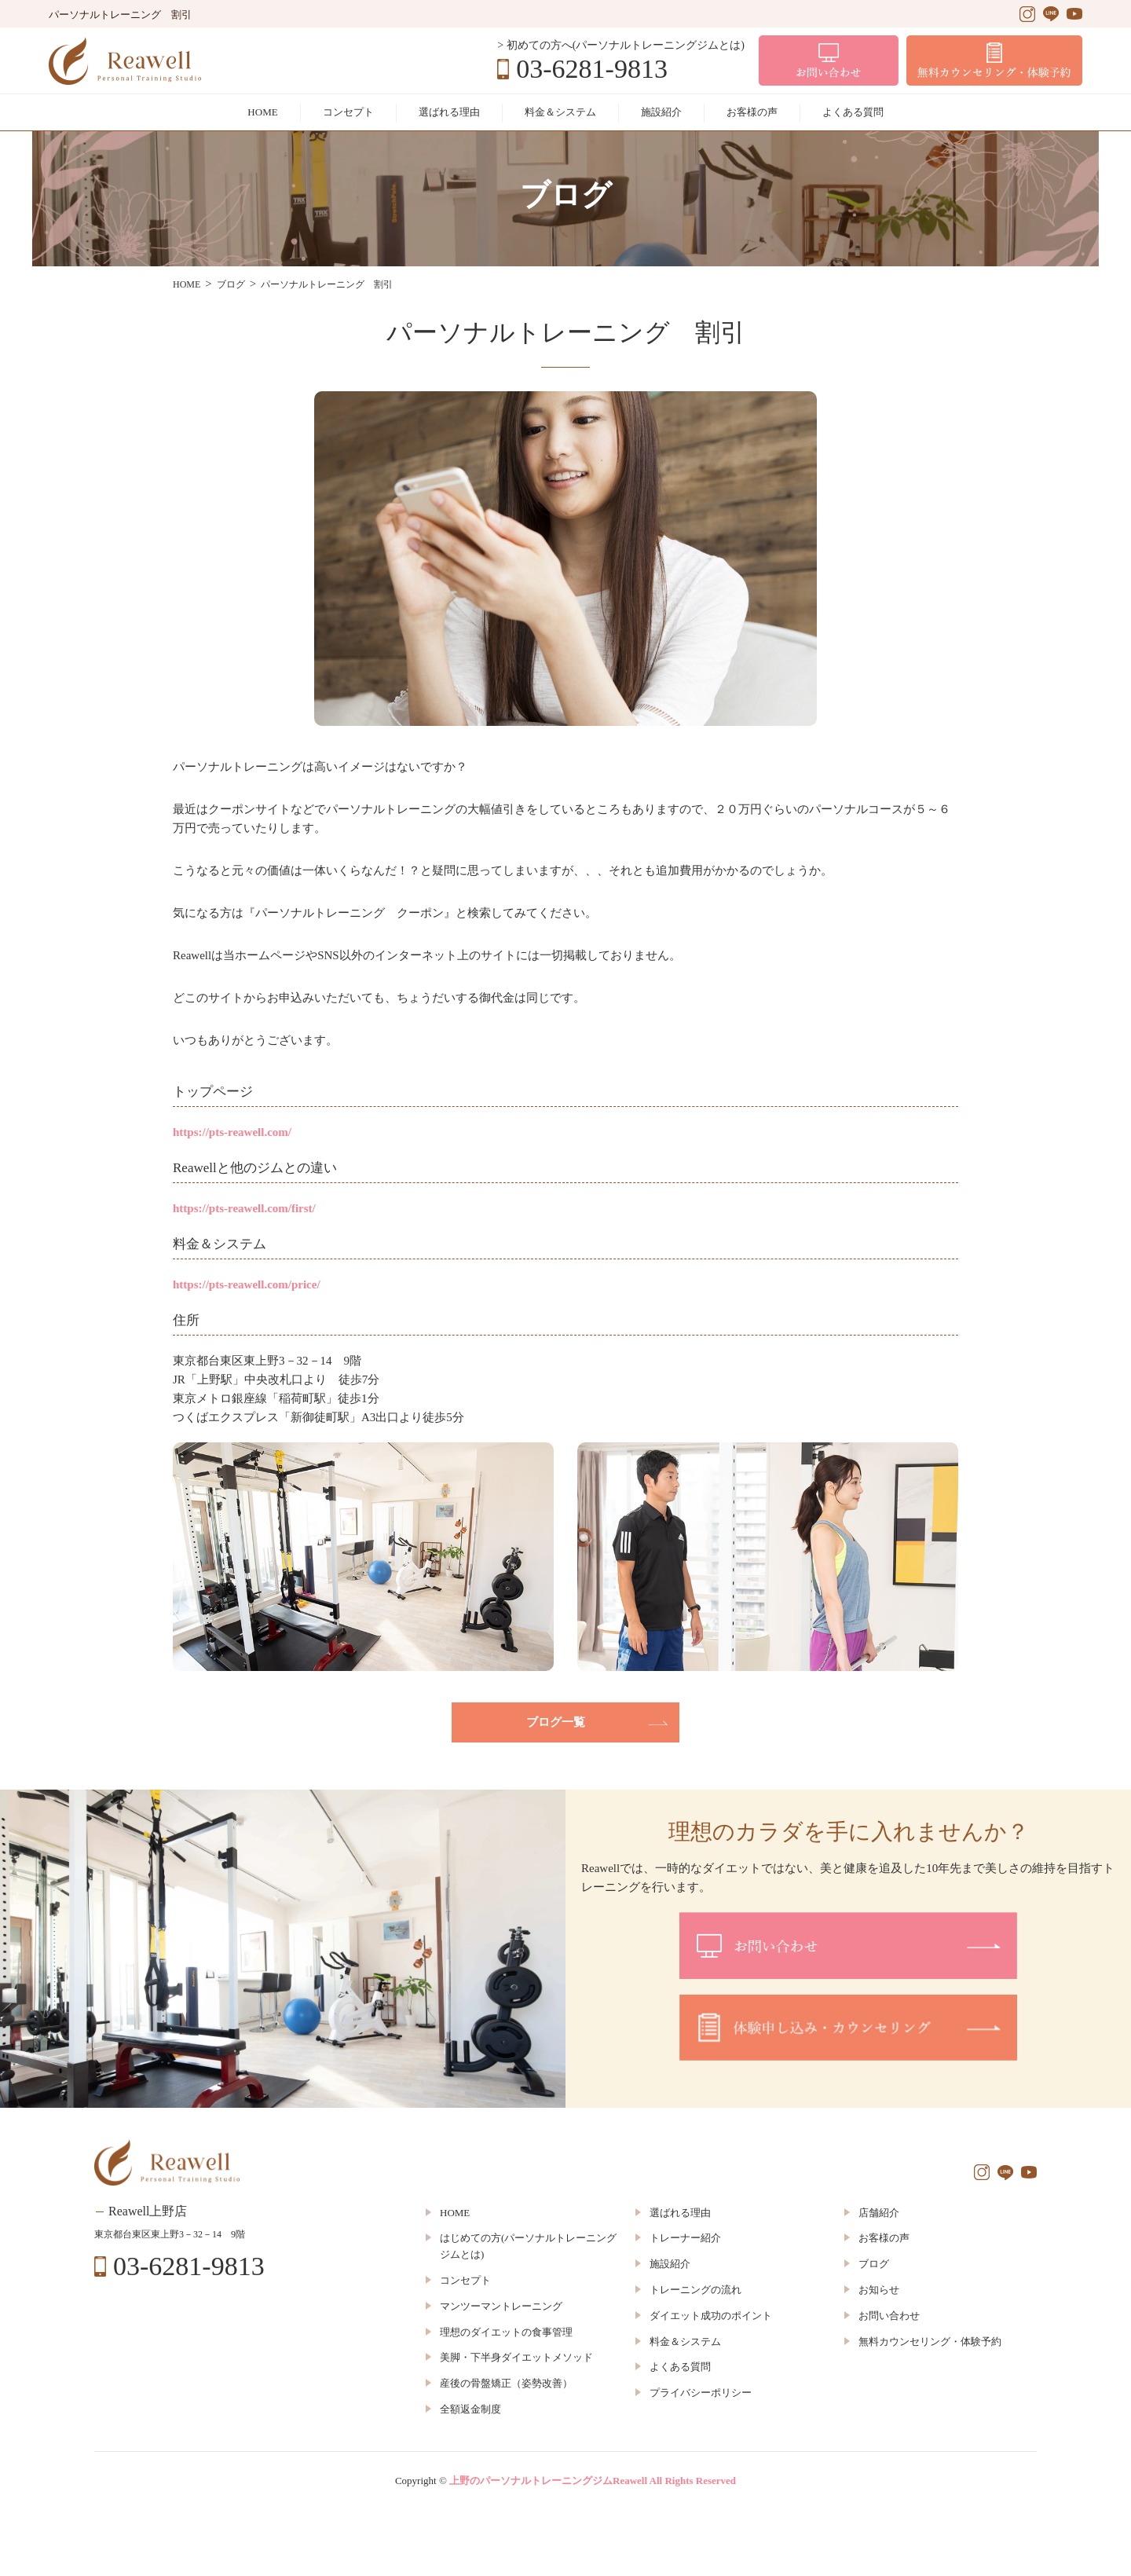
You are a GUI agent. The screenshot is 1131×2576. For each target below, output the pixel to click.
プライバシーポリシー (701, 2392)
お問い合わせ (889, 2315)
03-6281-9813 (592, 69)
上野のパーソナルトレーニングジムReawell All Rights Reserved (592, 2480)
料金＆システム (560, 112)
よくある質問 (853, 112)
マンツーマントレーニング (501, 2306)
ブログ (873, 2264)
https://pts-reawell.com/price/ (246, 1284)
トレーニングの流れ (695, 2290)
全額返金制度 (470, 2409)
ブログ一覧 (555, 1722)
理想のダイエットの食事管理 (506, 2332)
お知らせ (878, 2290)
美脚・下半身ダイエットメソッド (516, 2357)
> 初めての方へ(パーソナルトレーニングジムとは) (621, 45)
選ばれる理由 (449, 112)
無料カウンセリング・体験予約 (929, 2341)
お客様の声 (752, 112)
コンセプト (348, 112)
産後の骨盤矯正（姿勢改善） (506, 2383)
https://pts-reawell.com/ (232, 1132)
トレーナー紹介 (685, 2238)
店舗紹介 (878, 2213)
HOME (262, 112)
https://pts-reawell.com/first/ (244, 1208)
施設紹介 (661, 112)
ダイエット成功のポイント (711, 2315)
